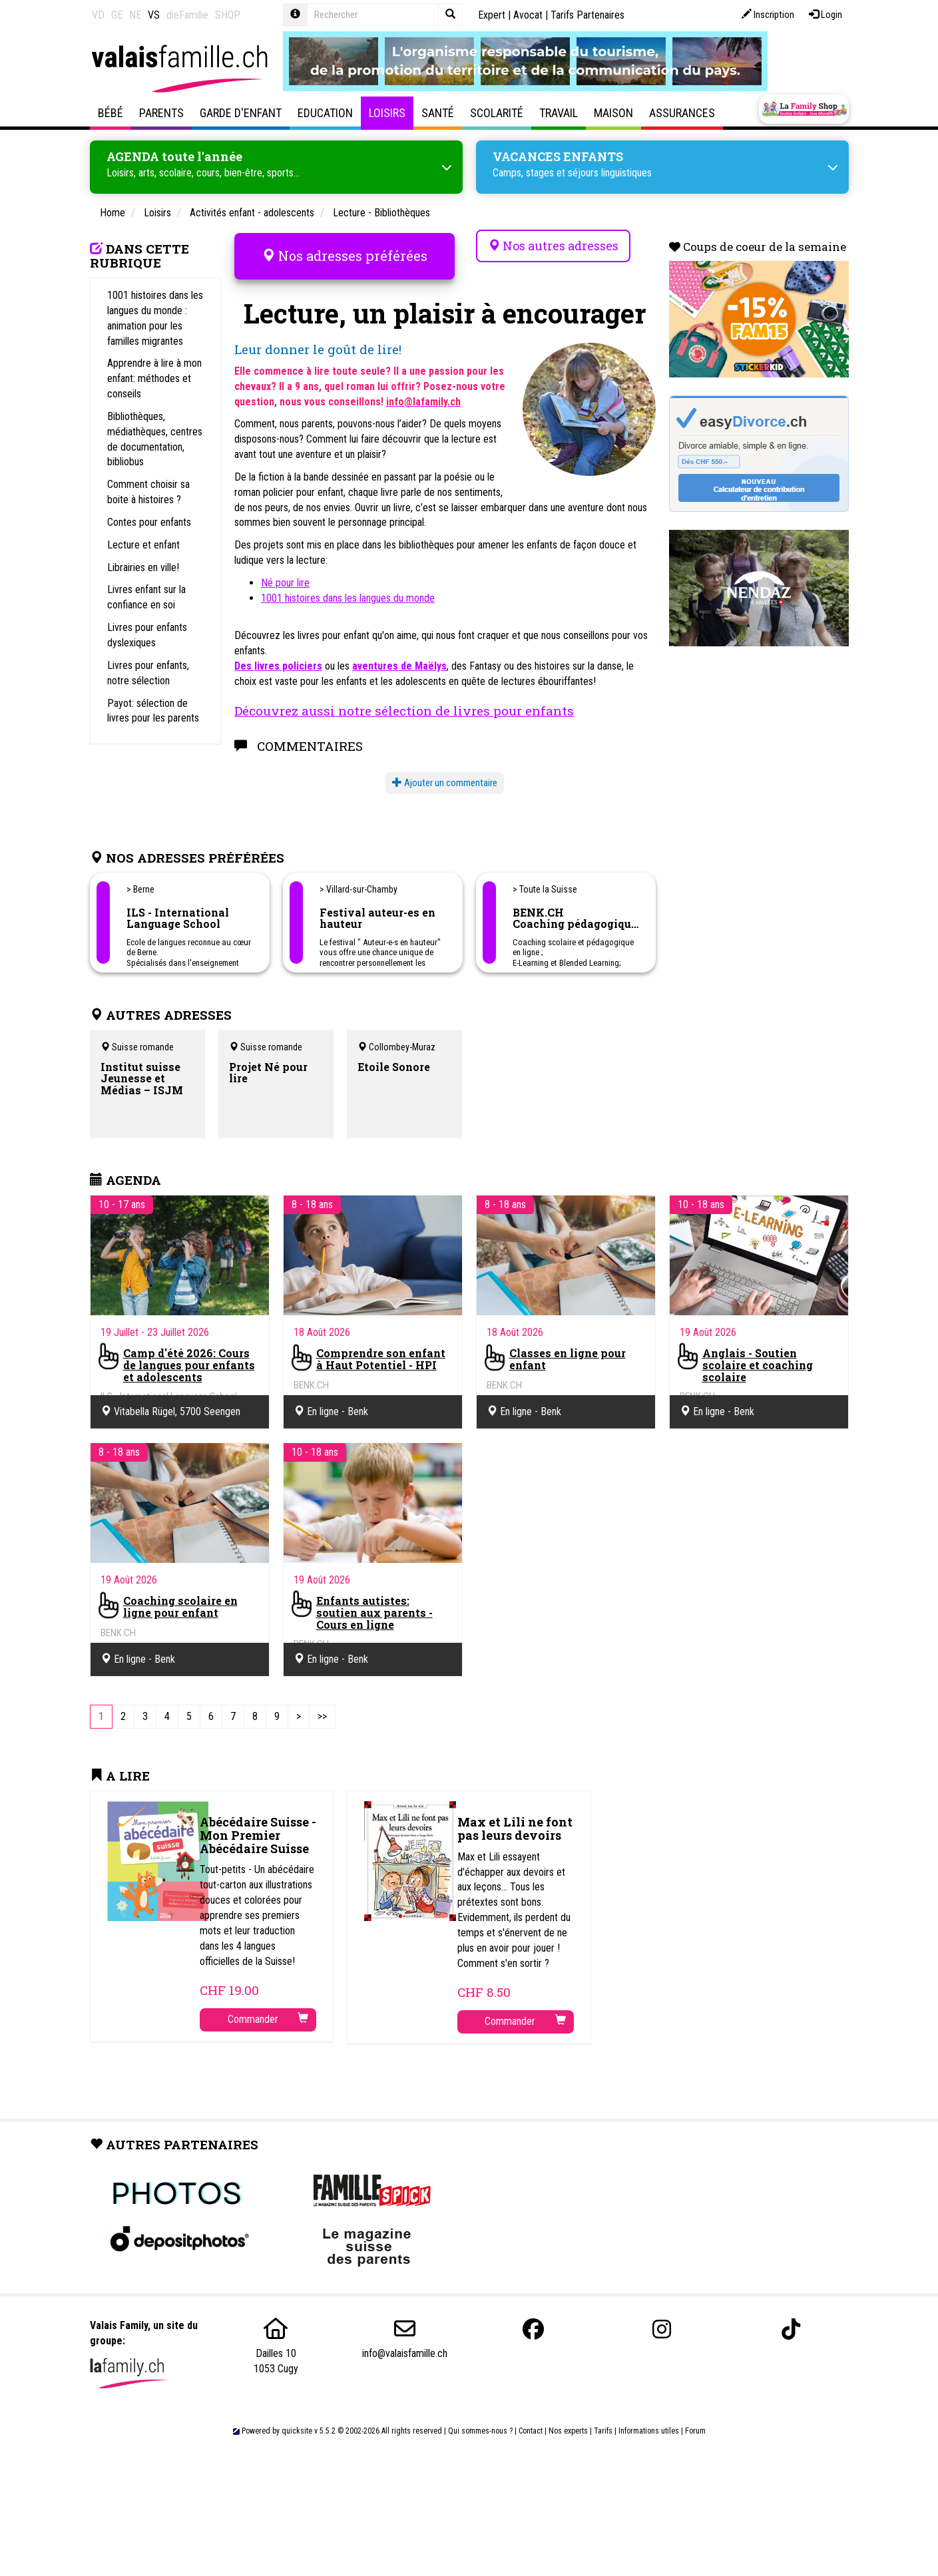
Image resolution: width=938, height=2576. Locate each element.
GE (116, 15)
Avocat (528, 15)
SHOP (227, 15)
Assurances (682, 113)
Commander (268, 2010)
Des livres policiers (278, 656)
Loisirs (387, 113)
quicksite (297, 2421)
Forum (695, 2421)
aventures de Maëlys (399, 656)
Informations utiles (648, 2421)
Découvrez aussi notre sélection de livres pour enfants (404, 701)
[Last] (322, 1707)
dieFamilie (187, 15)
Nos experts (568, 2421)
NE (135, 15)
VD (98, 15)
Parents (161, 113)
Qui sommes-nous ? (480, 2421)
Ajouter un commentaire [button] (444, 774)
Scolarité (496, 113)
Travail (558, 113)
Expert (491, 15)
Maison (613, 113)
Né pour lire (285, 573)
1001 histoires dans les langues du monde (348, 588)
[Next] (299, 1707)
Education (325, 113)
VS (154, 15)
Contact (531, 2421)
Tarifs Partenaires (587, 15)
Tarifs (603, 2421)
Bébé (110, 113)
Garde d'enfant (241, 113)
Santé (437, 113)
